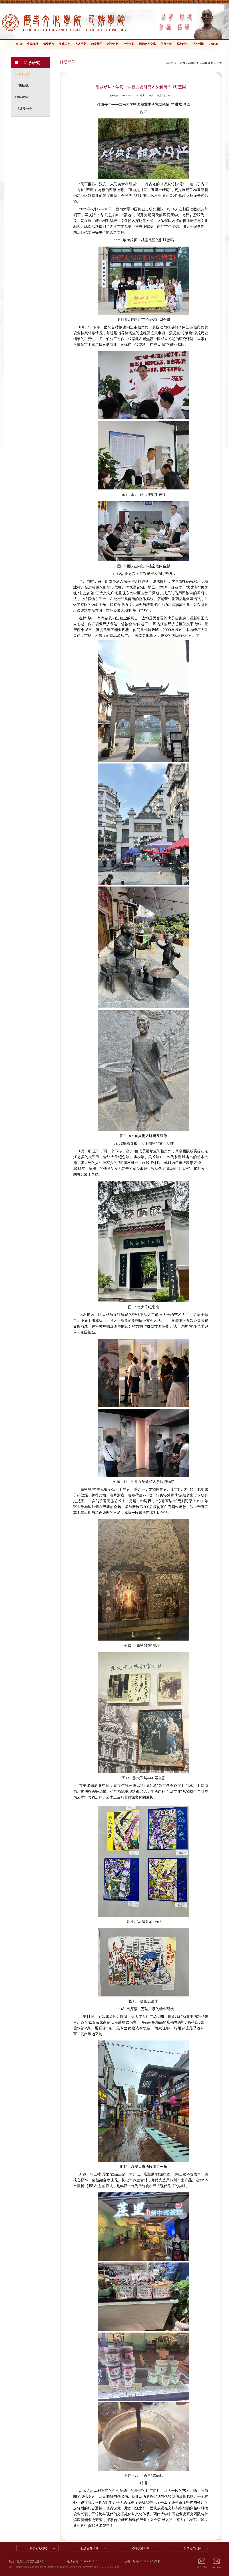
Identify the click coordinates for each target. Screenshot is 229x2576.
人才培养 (80, 43)
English (213, 43)
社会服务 (128, 43)
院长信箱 (202, 2566)
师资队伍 (48, 43)
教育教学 (96, 43)
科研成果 (23, 85)
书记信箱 (216, 2566)
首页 (182, 63)
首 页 (18, 43)
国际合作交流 (147, 43)
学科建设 (23, 97)
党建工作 (64, 43)
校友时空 (182, 43)
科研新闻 (23, 74)
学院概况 (32, 43)
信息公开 (166, 43)
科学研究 (112, 43)
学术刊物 (198, 43)
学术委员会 (24, 108)
